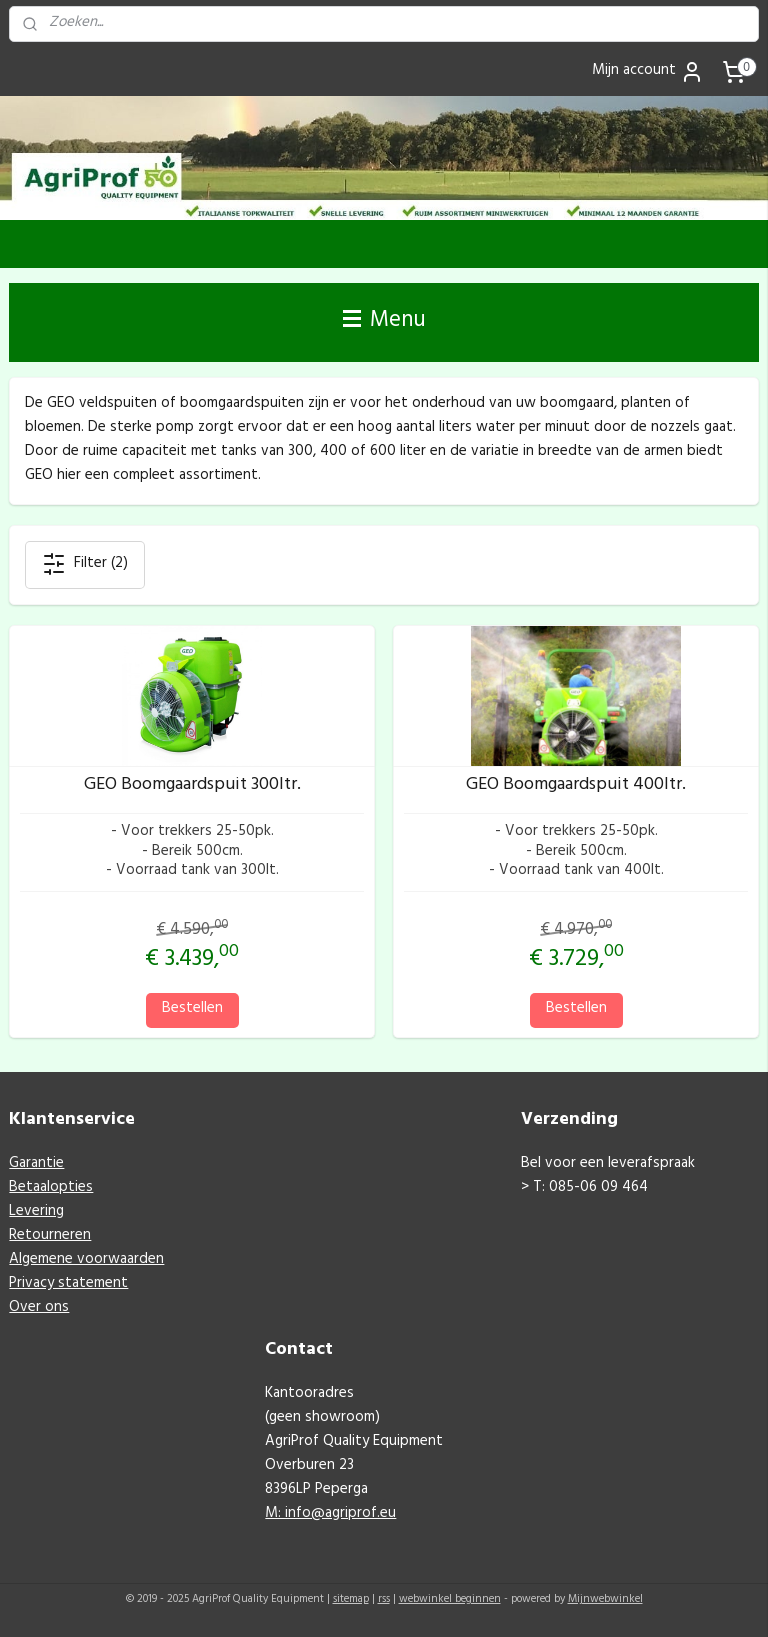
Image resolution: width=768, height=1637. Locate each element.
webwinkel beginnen (450, 1600)
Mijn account (648, 71)
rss (384, 1600)
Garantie (36, 1164)
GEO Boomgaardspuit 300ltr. (192, 788)
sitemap (351, 1600)
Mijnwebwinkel (605, 1600)
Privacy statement (68, 1284)
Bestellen (192, 1009)
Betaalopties (51, 1188)
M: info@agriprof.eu (330, 1514)
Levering (36, 1212)
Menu (384, 322)
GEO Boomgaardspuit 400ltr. (576, 788)
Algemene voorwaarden (86, 1260)
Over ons (39, 1308)
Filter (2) (85, 564)
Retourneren (50, 1236)
